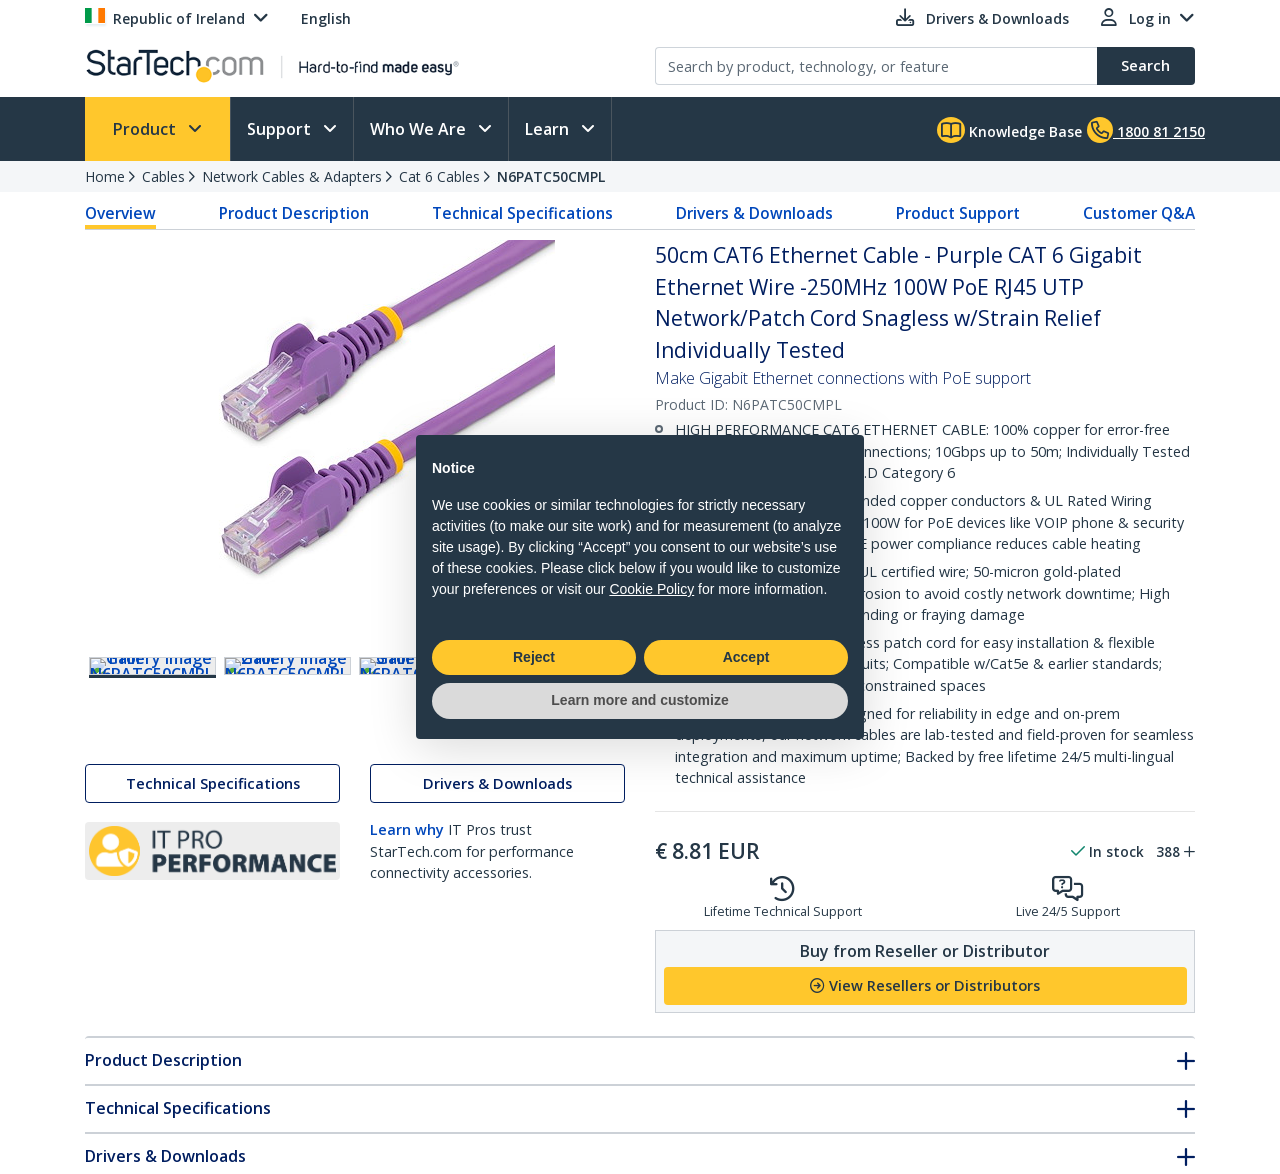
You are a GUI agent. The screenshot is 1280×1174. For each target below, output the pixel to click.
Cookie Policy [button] (651, 589)
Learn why (407, 873)
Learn (549, 129)
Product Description (294, 213)
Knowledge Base (1009, 130)
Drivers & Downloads (754, 213)
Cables (163, 176)
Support (281, 129)
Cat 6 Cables (439, 176)
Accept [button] (746, 657)
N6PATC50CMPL (551, 176)
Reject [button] (534, 657)
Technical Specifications (522, 213)
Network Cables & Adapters (292, 176)
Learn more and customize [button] (639, 700)
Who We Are (420, 129)
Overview (120, 213)
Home (105, 176)
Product (146, 129)
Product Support (958, 213)
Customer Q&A (1139, 213)
